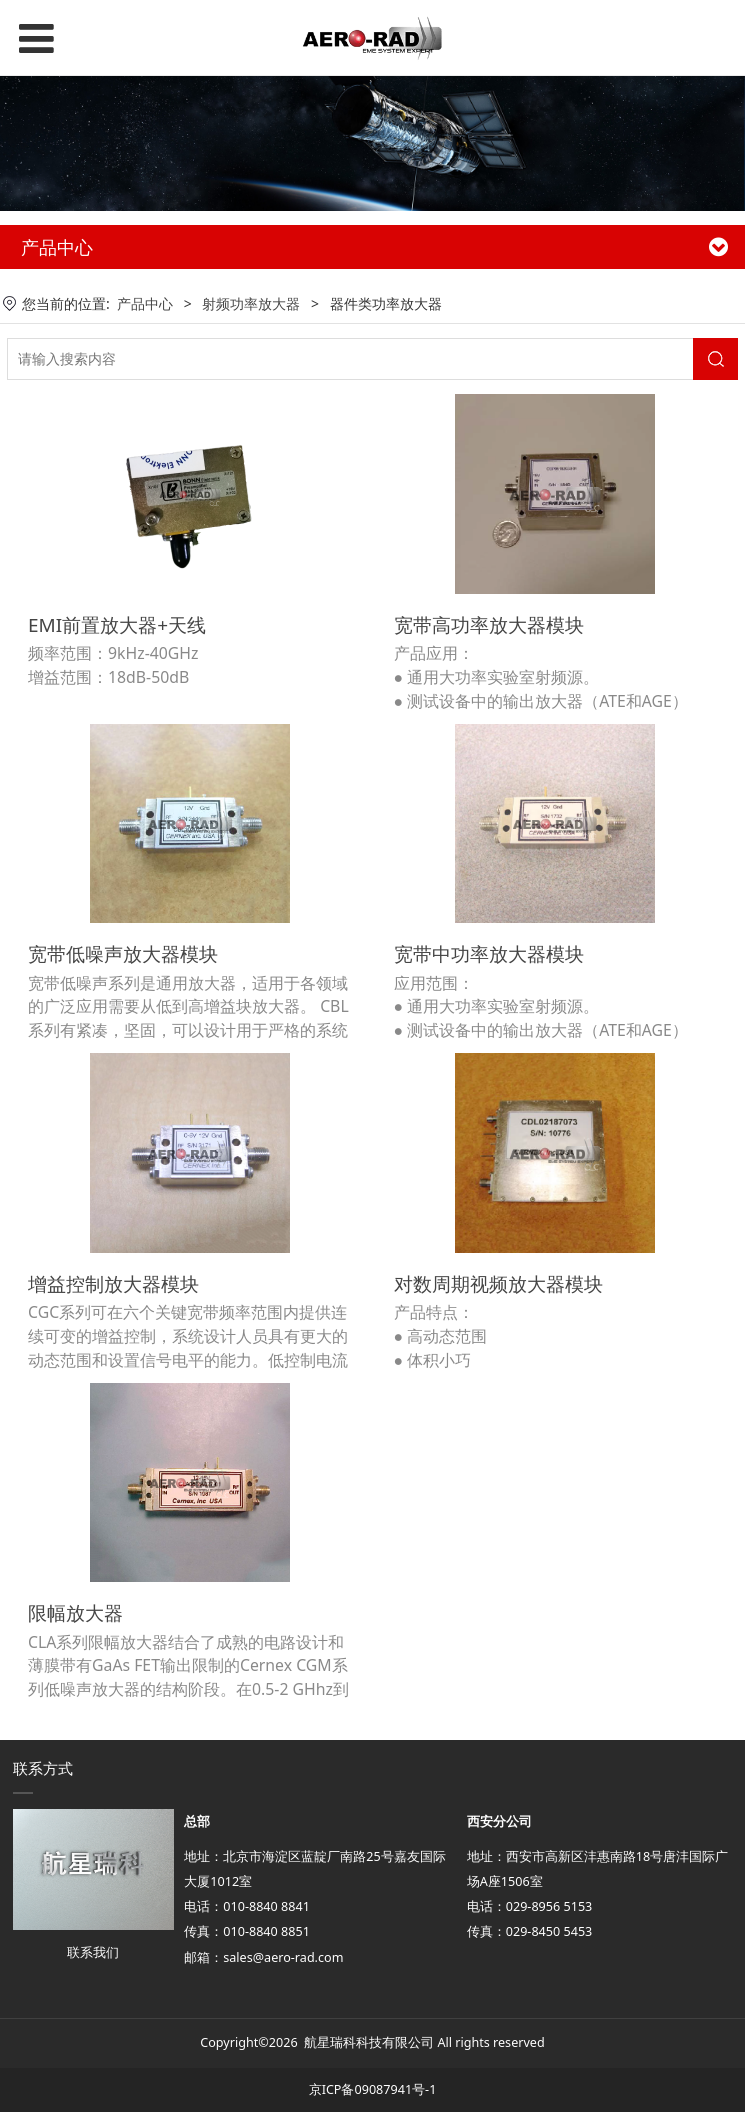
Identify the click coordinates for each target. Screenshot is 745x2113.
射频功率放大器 (251, 303)
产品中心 (145, 303)
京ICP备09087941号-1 (373, 2090)
